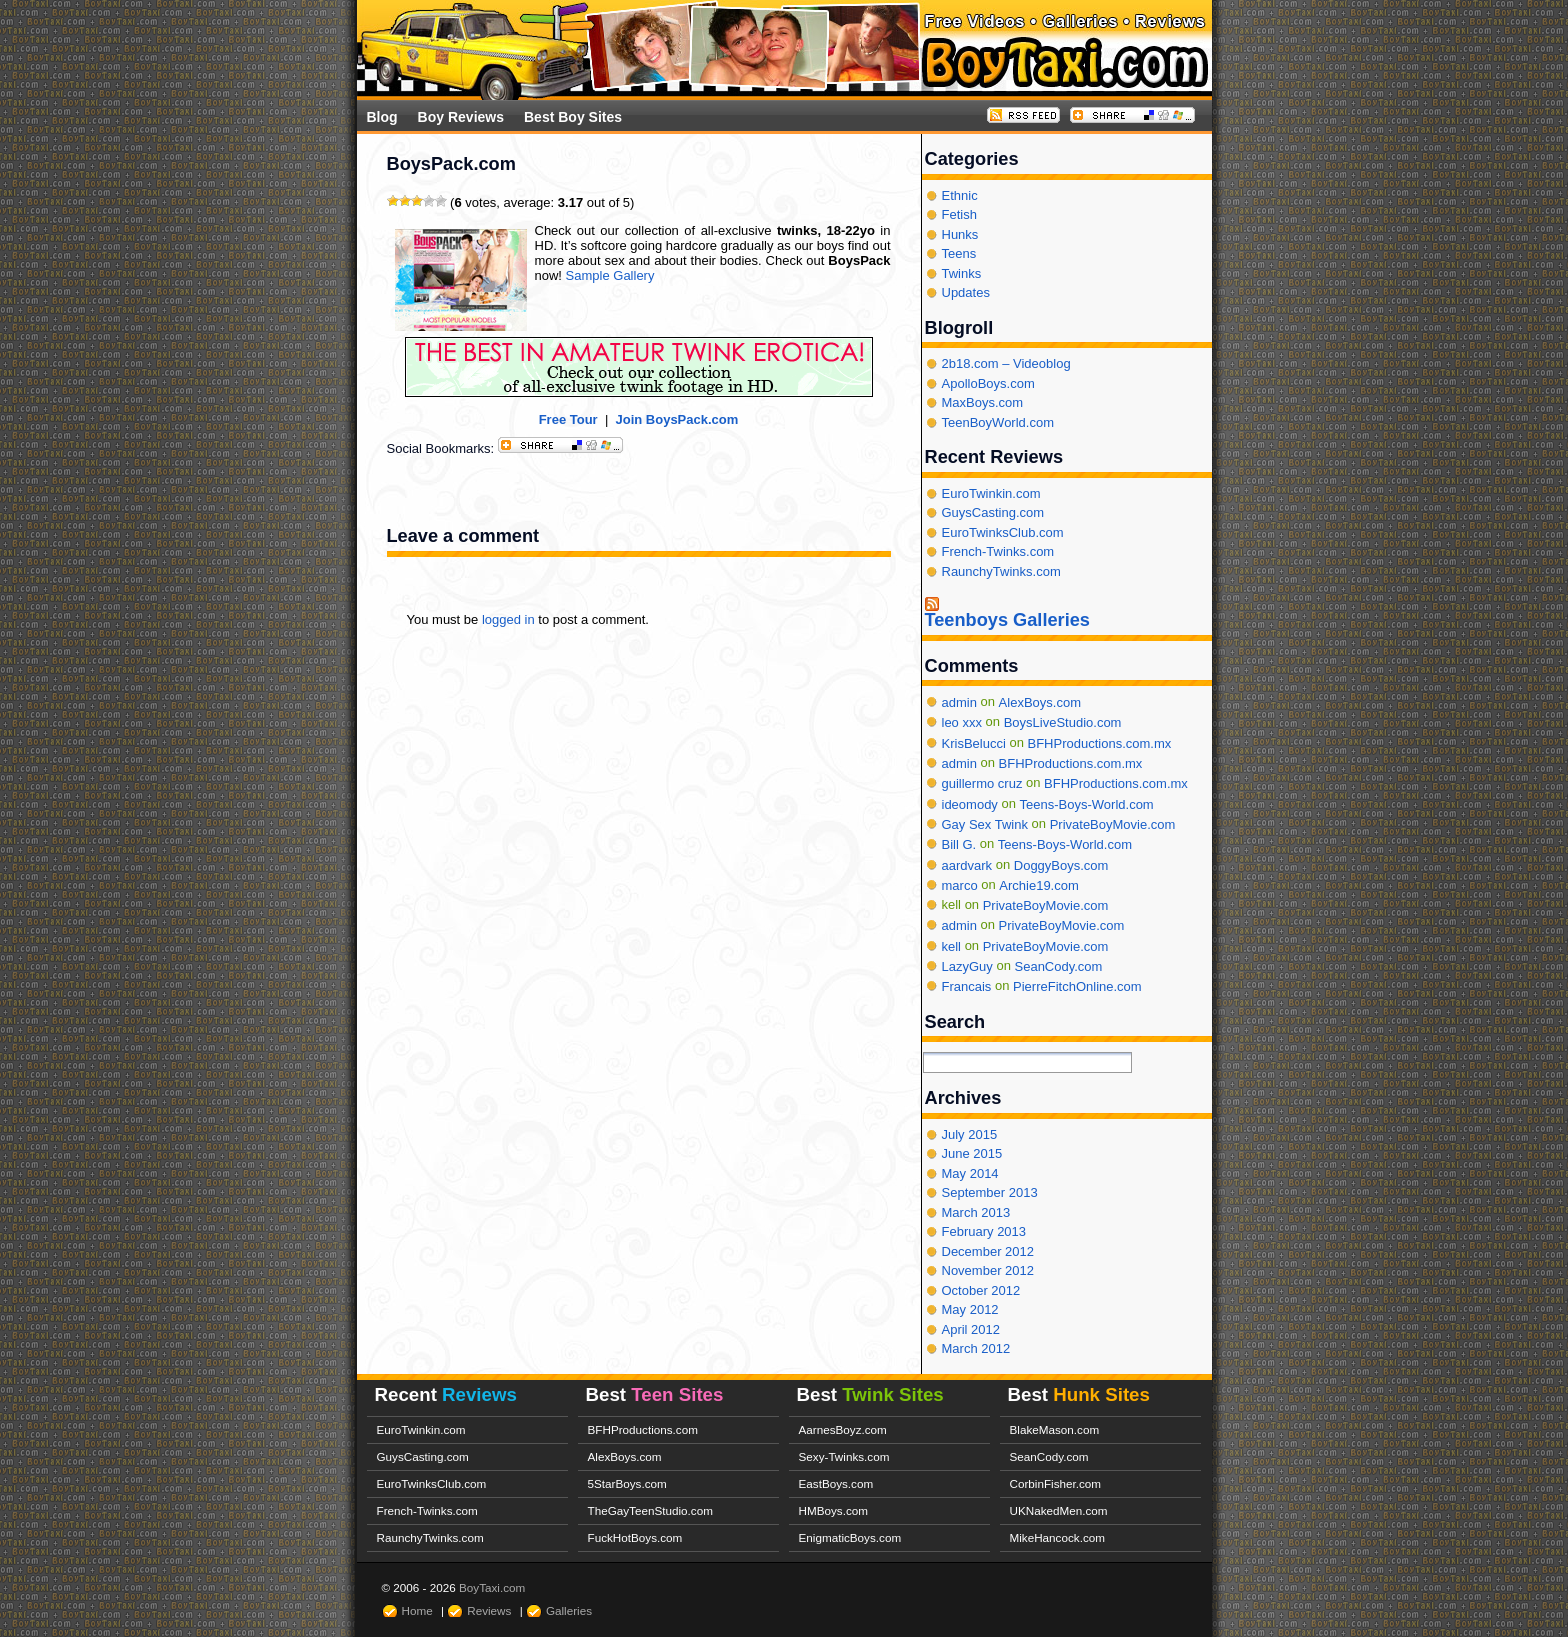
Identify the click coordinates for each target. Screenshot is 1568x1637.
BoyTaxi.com (492, 1587)
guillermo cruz (982, 783)
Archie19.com (1038, 885)
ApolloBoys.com (988, 383)
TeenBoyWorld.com (998, 422)
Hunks (960, 234)
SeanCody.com (1059, 966)
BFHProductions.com (643, 1429)
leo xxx (962, 722)
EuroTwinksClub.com (1003, 532)
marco (960, 885)
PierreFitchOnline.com (1077, 986)
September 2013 (990, 1192)
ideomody (970, 803)
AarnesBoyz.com (843, 1429)
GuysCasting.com (993, 512)
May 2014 (970, 1173)
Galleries (569, 1610)
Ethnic (960, 195)
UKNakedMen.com (1059, 1510)
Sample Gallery (610, 275)
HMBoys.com (834, 1510)
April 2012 (971, 1329)
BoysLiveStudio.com (1063, 722)
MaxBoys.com (983, 402)
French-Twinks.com (998, 551)
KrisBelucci (974, 742)
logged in (508, 619)
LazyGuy (967, 966)
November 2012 (988, 1270)
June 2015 (972, 1153)
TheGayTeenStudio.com (650, 1510)
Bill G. (959, 844)
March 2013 (976, 1212)
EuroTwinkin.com (991, 493)
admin (959, 702)
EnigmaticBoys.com (850, 1537)
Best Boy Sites (573, 117)
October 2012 (981, 1290)
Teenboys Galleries (1007, 620)
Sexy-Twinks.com (844, 1456)
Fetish (959, 214)
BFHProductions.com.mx (1099, 742)
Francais (967, 986)
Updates (966, 292)
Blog (382, 117)
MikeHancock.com (1057, 1537)
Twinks (962, 273)
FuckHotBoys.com (635, 1537)
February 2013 (984, 1231)
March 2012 (976, 1348)
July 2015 (970, 1134)
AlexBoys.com (1040, 702)
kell (952, 946)
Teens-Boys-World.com (1087, 803)
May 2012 (970, 1309)
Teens (959, 253)
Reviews (489, 1610)
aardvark (967, 864)
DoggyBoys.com (1061, 864)
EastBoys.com (836, 1483)
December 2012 (988, 1251)
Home (417, 1610)
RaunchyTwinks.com (1001, 571)
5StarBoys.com (627, 1483)
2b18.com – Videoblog (1006, 363)
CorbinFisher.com (1056, 1483)
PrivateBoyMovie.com (1113, 824)
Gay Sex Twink (985, 824)
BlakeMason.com (1055, 1429)
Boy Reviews (461, 117)
